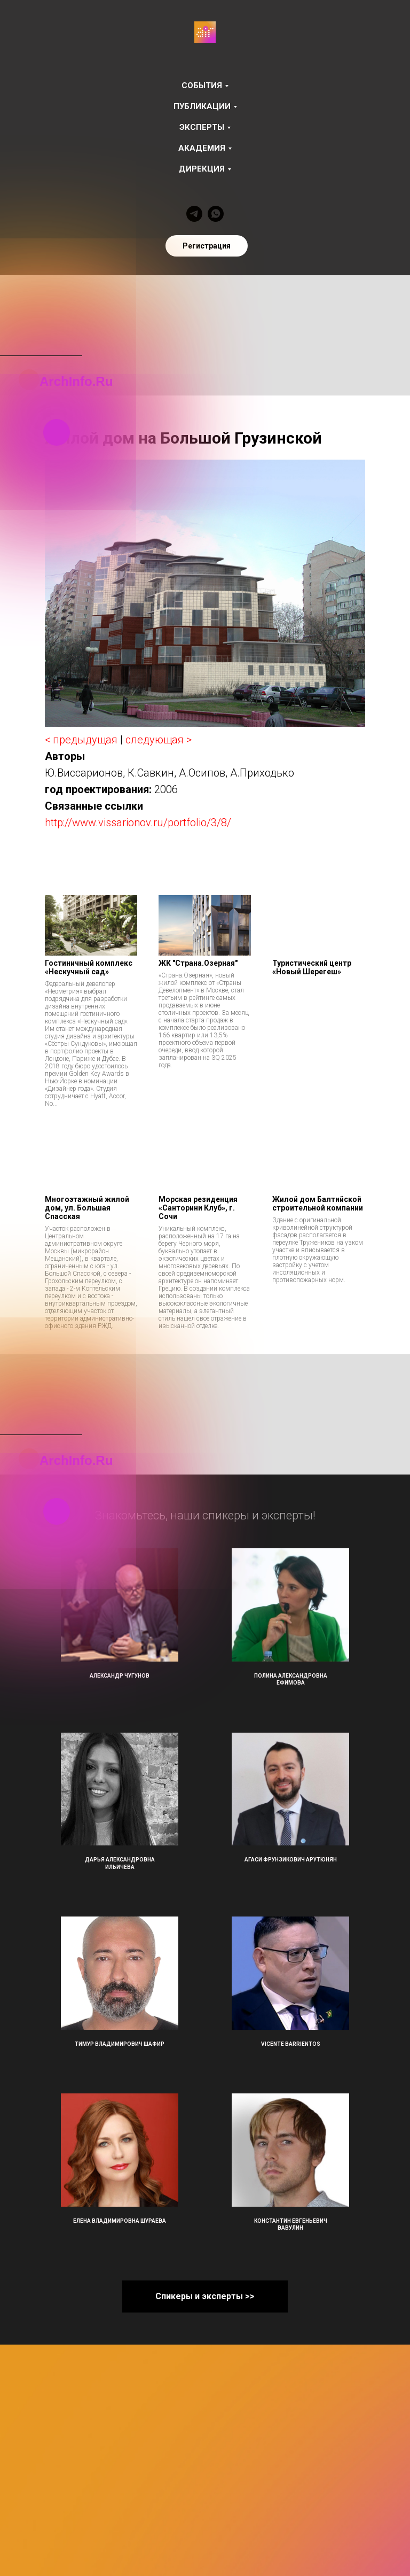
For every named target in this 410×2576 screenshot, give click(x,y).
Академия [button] (201, 148)
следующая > (158, 739)
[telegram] (194, 214)
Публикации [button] (202, 106)
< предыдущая (81, 739)
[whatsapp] (216, 214)
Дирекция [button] (202, 169)
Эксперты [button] (201, 127)
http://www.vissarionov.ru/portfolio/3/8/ (138, 822)
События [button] (202, 85)
